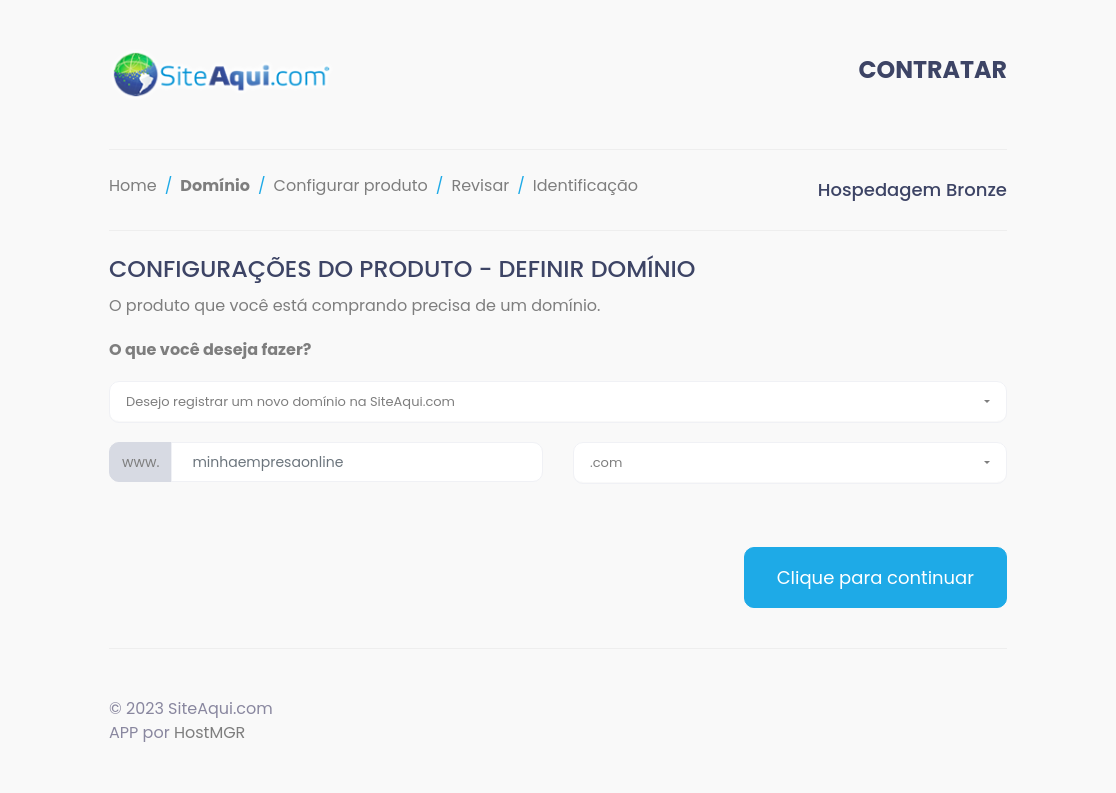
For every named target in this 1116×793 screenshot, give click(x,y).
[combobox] (558, 402)
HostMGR (209, 732)
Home (133, 185)
